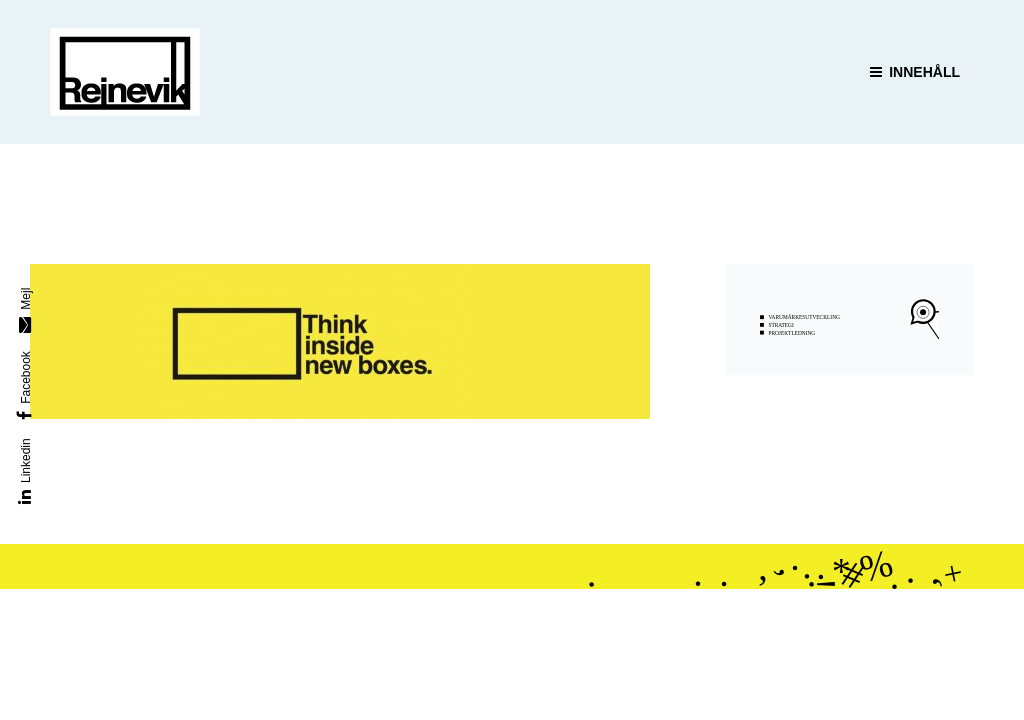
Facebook (25, 377)
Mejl (25, 299)
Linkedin (25, 460)
